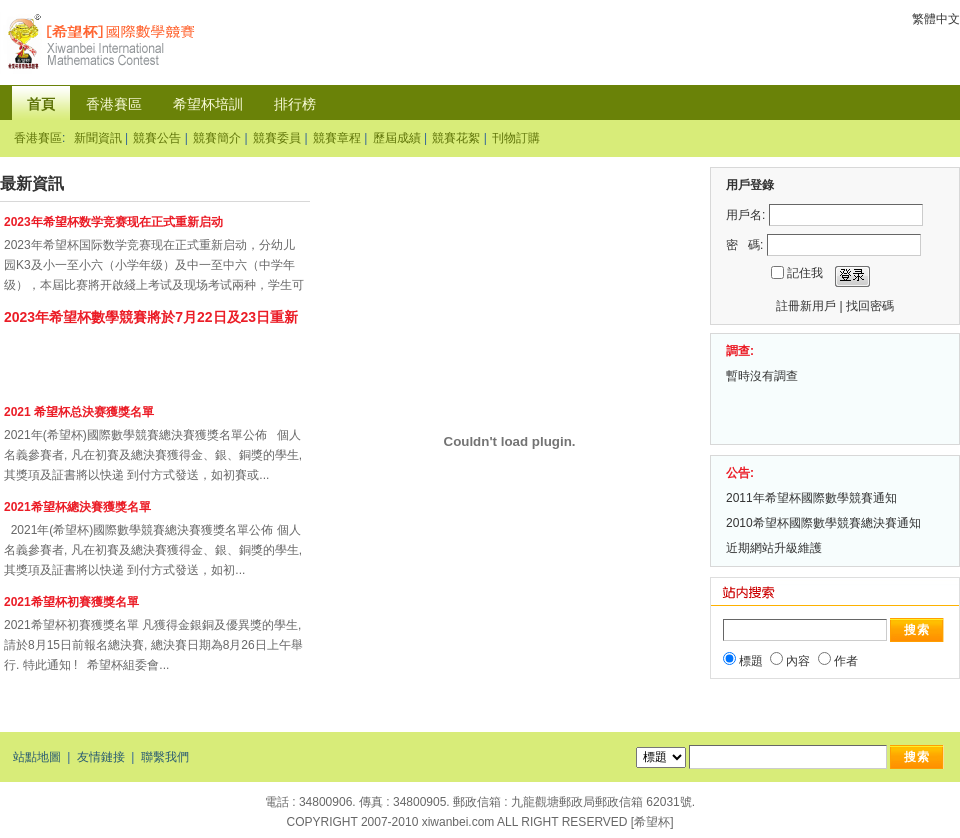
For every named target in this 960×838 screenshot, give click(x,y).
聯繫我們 (165, 757)
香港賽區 (114, 104)
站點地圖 (37, 757)
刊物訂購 (516, 138)
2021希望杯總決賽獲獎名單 (77, 507)
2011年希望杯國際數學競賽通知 (813, 498)
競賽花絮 (456, 138)
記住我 (805, 273)
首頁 (41, 104)
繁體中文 (936, 19)
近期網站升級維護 (774, 548)
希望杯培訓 (208, 104)
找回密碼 (870, 306)
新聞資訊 (98, 138)
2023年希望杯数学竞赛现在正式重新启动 (115, 222)
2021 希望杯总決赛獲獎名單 (79, 412)
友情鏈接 (101, 757)
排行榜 (295, 104)
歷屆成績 (397, 138)
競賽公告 (157, 138)
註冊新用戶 (806, 306)
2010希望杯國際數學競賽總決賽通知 (825, 523)
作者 (846, 661)
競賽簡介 (217, 138)
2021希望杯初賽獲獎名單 (71, 602)
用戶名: (745, 215)
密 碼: (744, 245)
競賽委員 (277, 138)
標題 (751, 661)
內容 (798, 661)
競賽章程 (337, 138)
